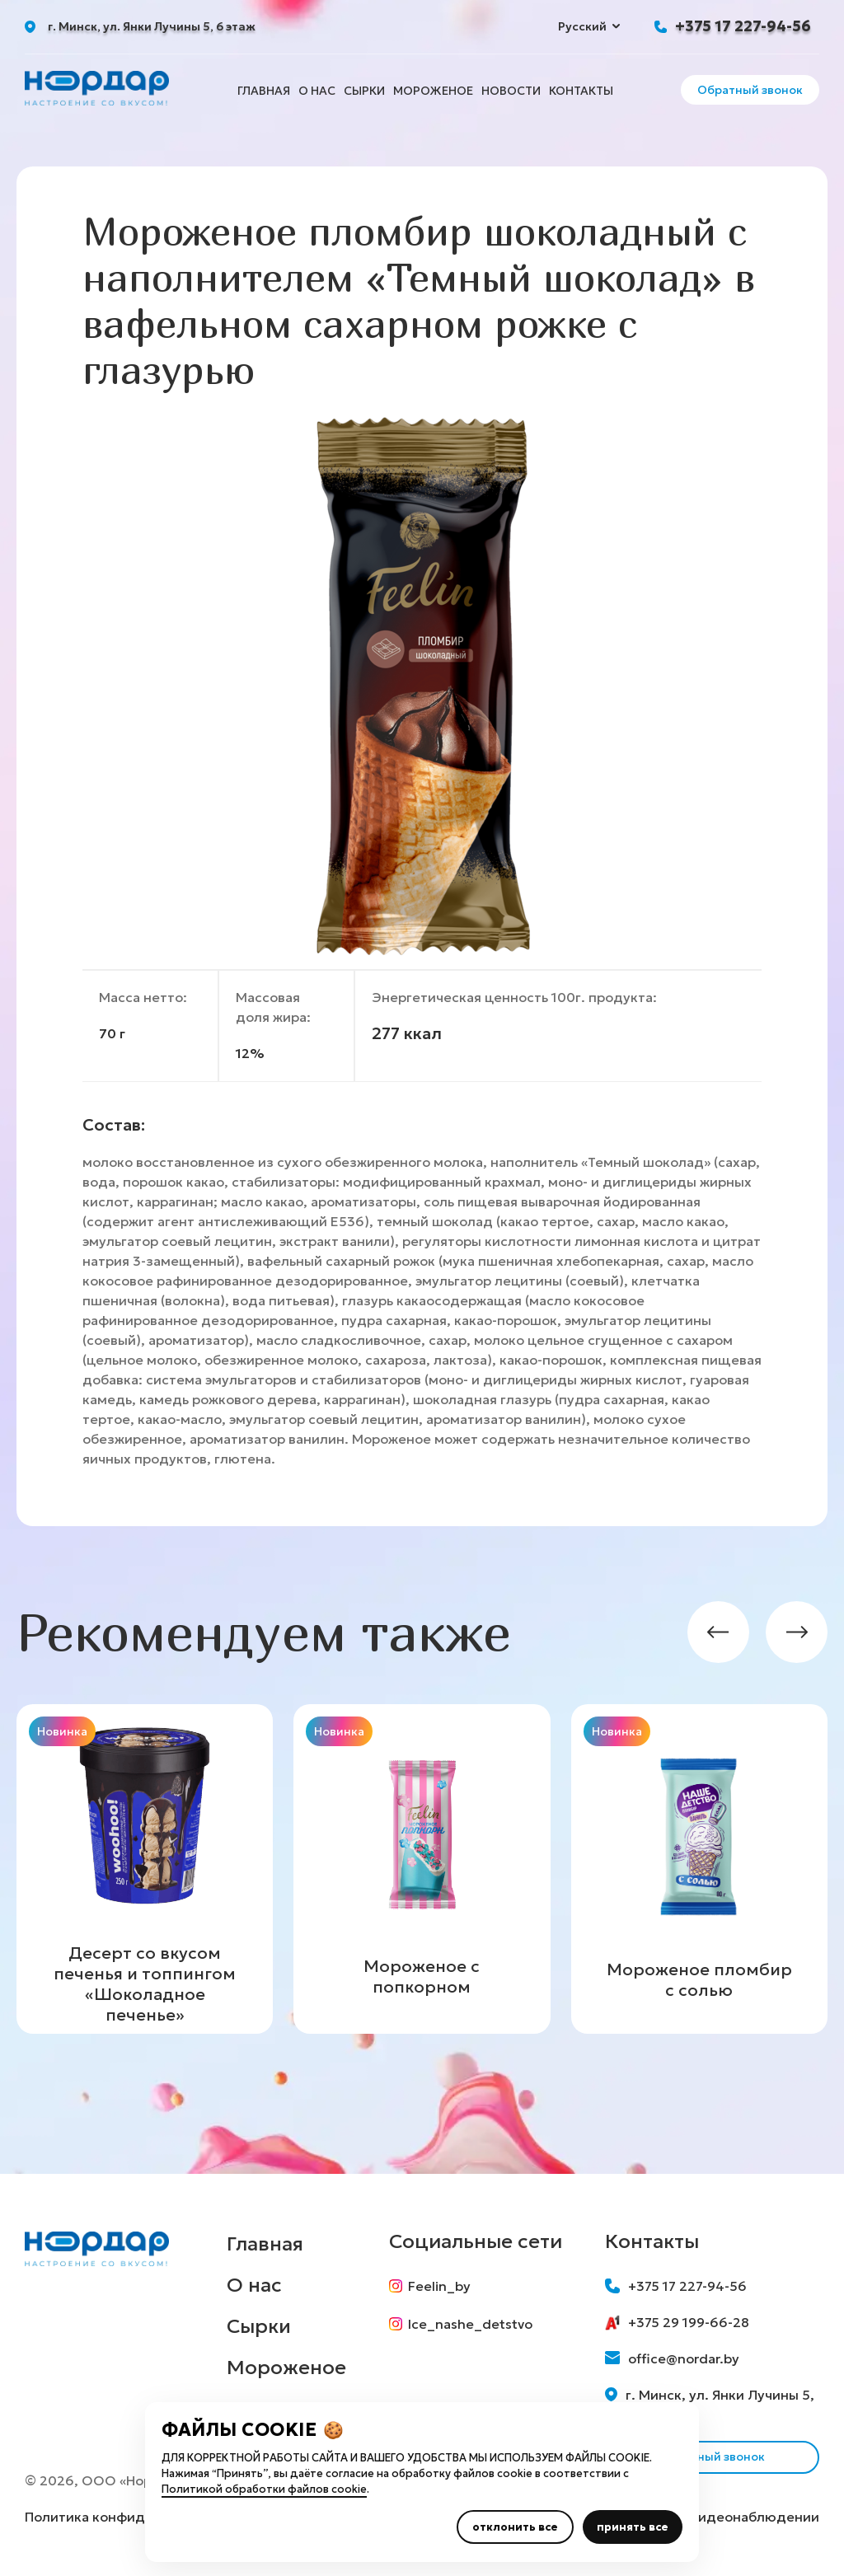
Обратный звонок (750, 89)
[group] (144, 1869)
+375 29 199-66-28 (677, 2322)
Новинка (62, 1731)
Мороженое (433, 90)
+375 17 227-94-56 (743, 25)
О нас (316, 90)
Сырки (364, 90)
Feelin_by (430, 2286)
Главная (263, 90)
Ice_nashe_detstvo (460, 2324)
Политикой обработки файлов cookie (264, 2489)
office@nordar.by (672, 2358)
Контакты (581, 90)
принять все (632, 2527)
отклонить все (515, 2527)
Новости (511, 90)
